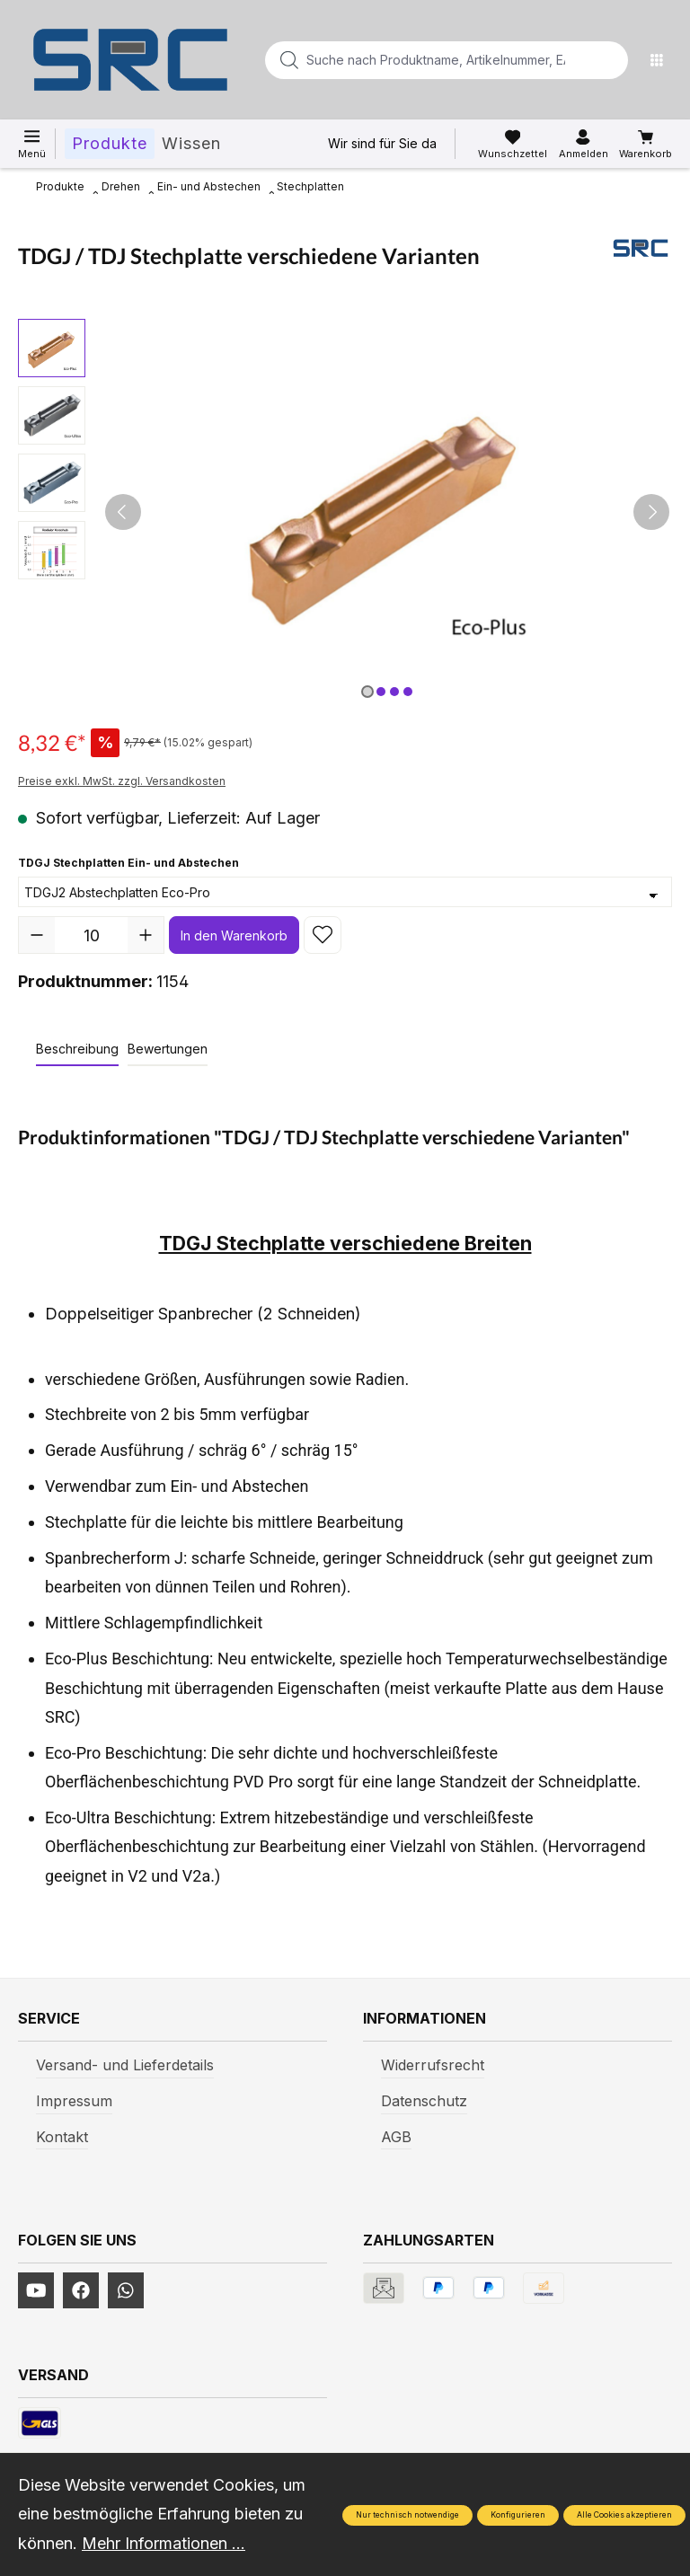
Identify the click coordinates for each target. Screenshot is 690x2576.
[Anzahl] (91, 935)
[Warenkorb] (645, 144)
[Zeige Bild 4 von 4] (407, 691)
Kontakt (62, 2137)
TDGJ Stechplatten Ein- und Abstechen (128, 861)
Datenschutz (424, 2101)
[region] (345, 512)
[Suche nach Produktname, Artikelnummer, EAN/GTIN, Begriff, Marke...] (418, 60)
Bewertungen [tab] (168, 1048)
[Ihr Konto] (583, 144)
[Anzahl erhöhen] (146, 935)
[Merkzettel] (512, 144)
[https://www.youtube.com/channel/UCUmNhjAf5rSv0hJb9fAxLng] (36, 2290)
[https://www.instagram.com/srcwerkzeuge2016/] (126, 2290)
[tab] (77, 1049)
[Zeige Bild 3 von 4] (394, 691)
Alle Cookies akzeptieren (624, 2514)
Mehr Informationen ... (163, 2543)
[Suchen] (609, 60)
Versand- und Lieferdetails (125, 2065)
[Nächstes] (651, 512)
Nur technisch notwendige (407, 2514)
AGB (396, 2137)
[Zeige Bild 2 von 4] (380, 691)
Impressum (74, 2101)
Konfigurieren (518, 2514)
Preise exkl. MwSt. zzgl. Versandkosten (122, 781)
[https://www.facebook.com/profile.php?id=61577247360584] (81, 2290)
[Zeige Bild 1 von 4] (367, 691)
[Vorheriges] (123, 512)
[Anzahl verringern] (37, 935)
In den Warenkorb (234, 935)
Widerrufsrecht (432, 2065)
